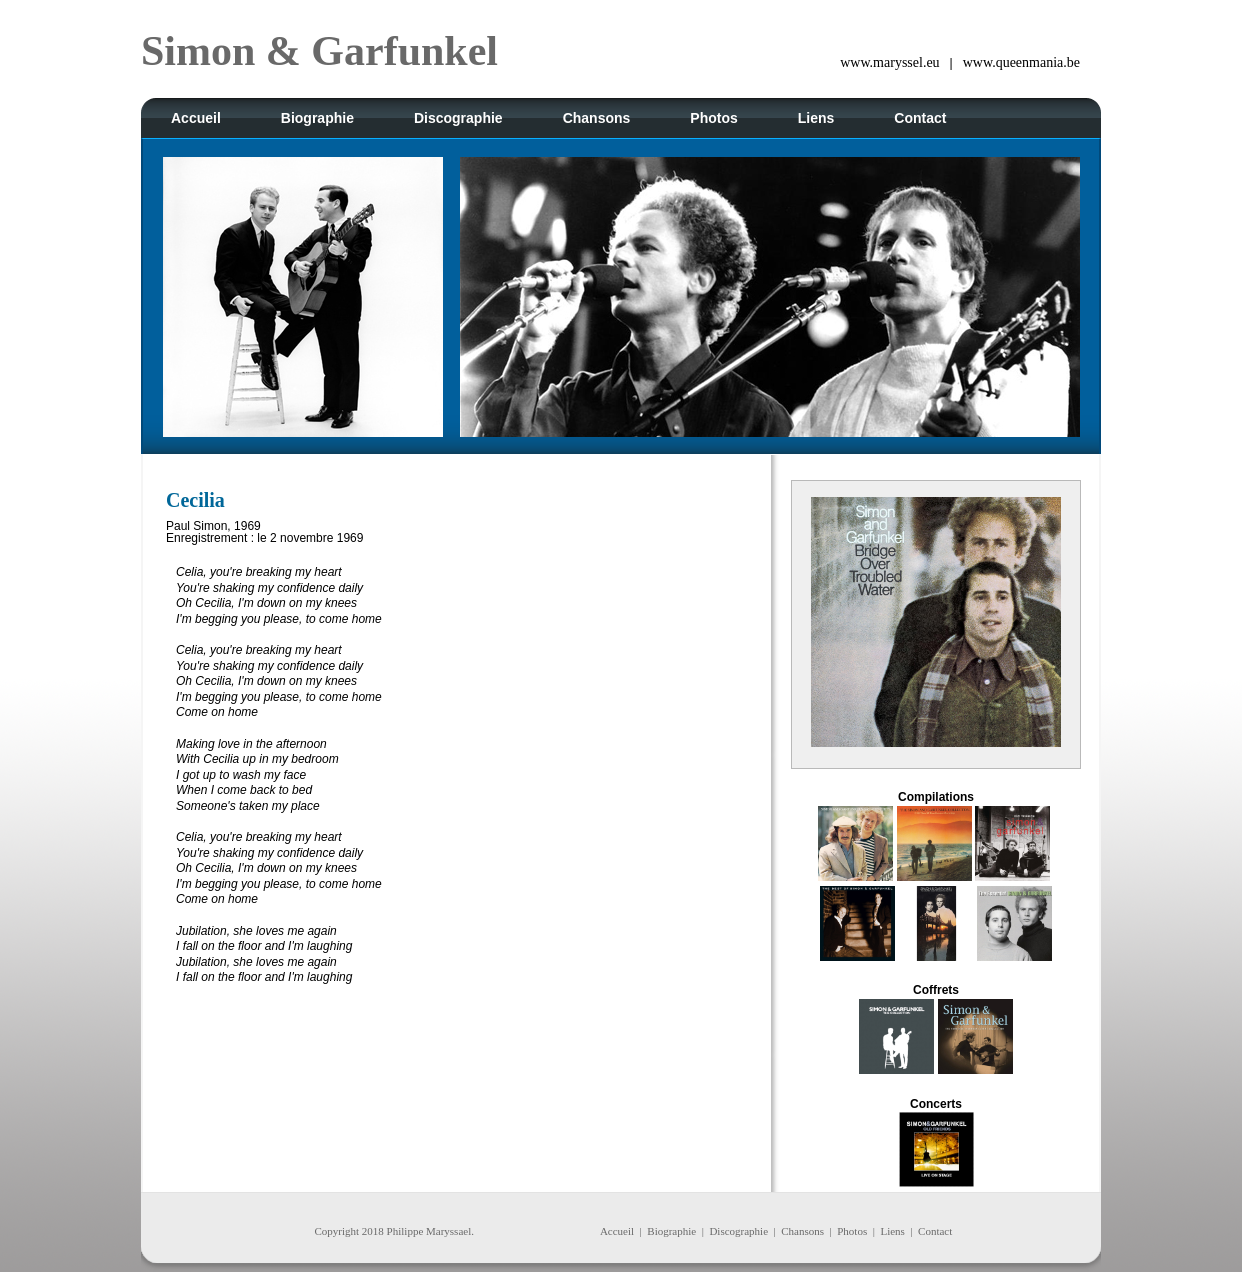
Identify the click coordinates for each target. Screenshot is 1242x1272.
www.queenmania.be (1021, 62)
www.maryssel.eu (889, 62)
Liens (892, 1231)
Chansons (802, 1231)
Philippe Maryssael (429, 1231)
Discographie (738, 1231)
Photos (852, 1231)
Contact (935, 1231)
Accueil (617, 1231)
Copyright (336, 1231)
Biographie (671, 1231)
